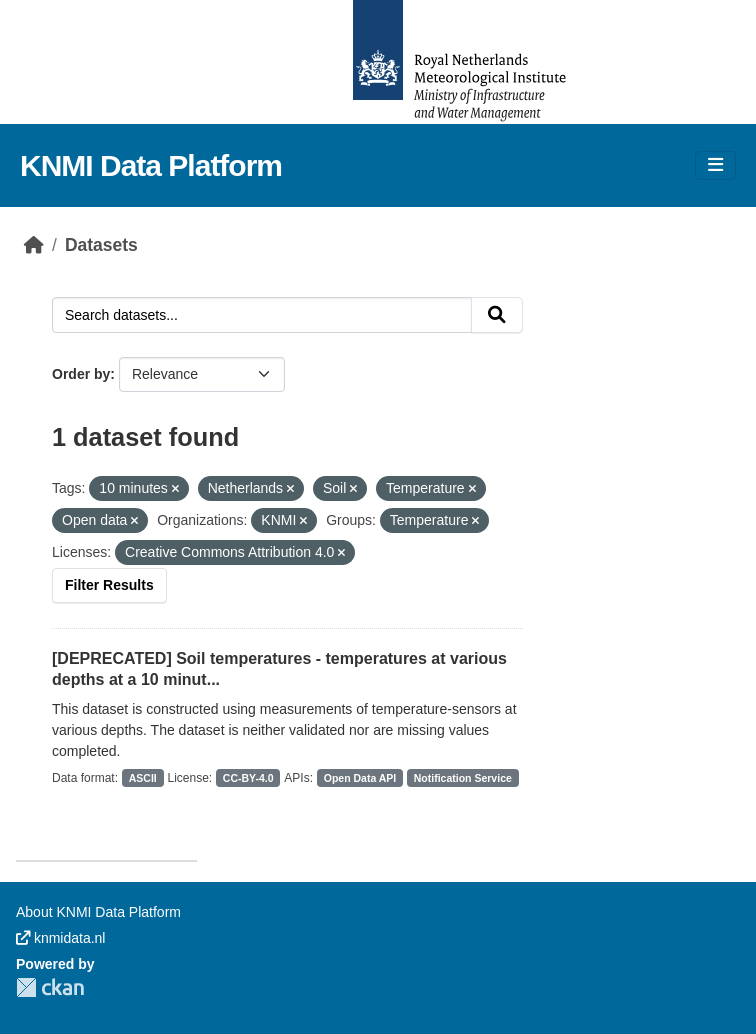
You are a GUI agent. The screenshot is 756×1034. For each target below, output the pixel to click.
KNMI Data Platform (151, 165)
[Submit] (497, 315)
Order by (81, 374)
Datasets (101, 245)
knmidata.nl (60, 938)
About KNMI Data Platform (98, 912)
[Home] (34, 245)
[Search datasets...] (262, 315)
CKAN (50, 987)
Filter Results (109, 585)
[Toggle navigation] (715, 165)
